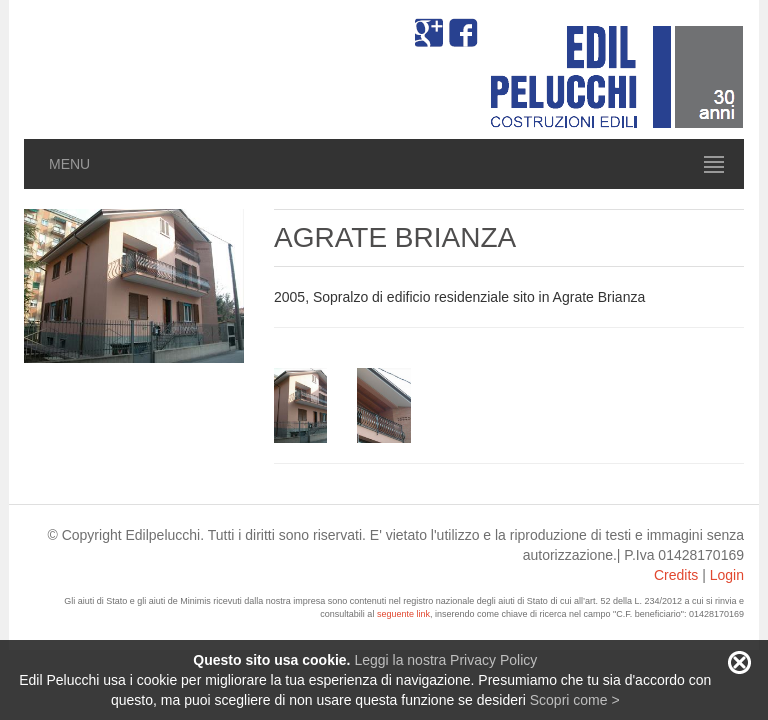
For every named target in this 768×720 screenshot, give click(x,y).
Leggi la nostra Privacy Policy (445, 660)
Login (727, 575)
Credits (676, 575)
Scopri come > (575, 700)
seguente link (403, 614)
